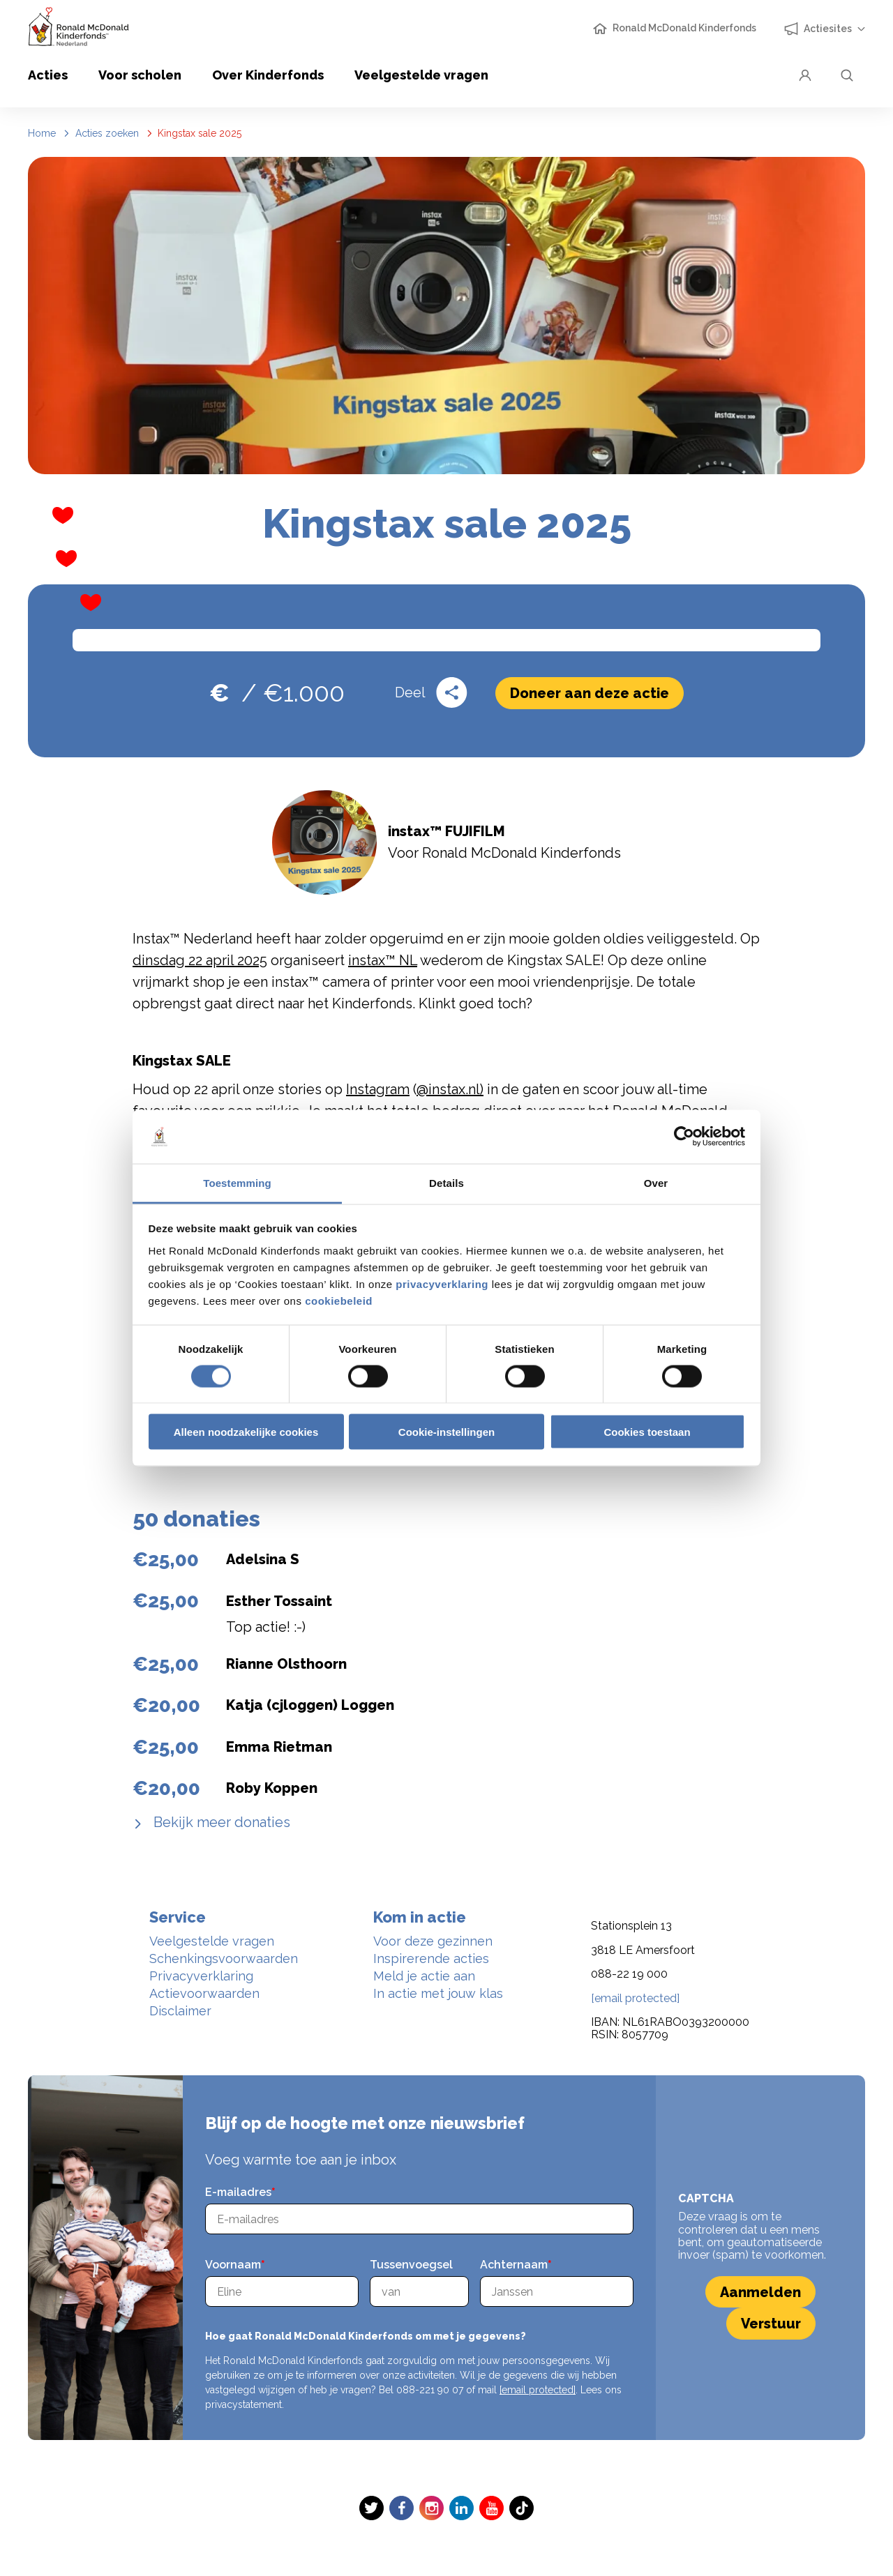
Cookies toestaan (646, 1432)
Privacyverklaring (201, 1976)
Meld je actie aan (424, 1976)
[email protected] (538, 2389)
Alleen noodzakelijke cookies (246, 1432)
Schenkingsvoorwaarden (223, 1958)
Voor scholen (139, 75)
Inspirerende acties (431, 1958)
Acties (48, 75)
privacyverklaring (442, 1283)
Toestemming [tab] (237, 1182)
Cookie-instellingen (446, 1432)
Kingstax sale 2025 (199, 133)
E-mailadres (238, 2192)
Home (42, 133)
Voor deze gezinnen (433, 1941)
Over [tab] (656, 1182)
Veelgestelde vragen (421, 75)
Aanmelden (760, 2292)
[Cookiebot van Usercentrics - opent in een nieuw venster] (684, 1136)
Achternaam (514, 2264)
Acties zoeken (107, 133)
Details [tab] (446, 1182)
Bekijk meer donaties (220, 1822)
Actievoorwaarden (204, 1993)
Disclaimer (180, 2010)
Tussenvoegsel (411, 2264)
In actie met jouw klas (438, 1993)
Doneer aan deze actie (589, 693)
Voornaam (233, 2264)
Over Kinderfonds (268, 75)
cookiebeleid (339, 1300)
